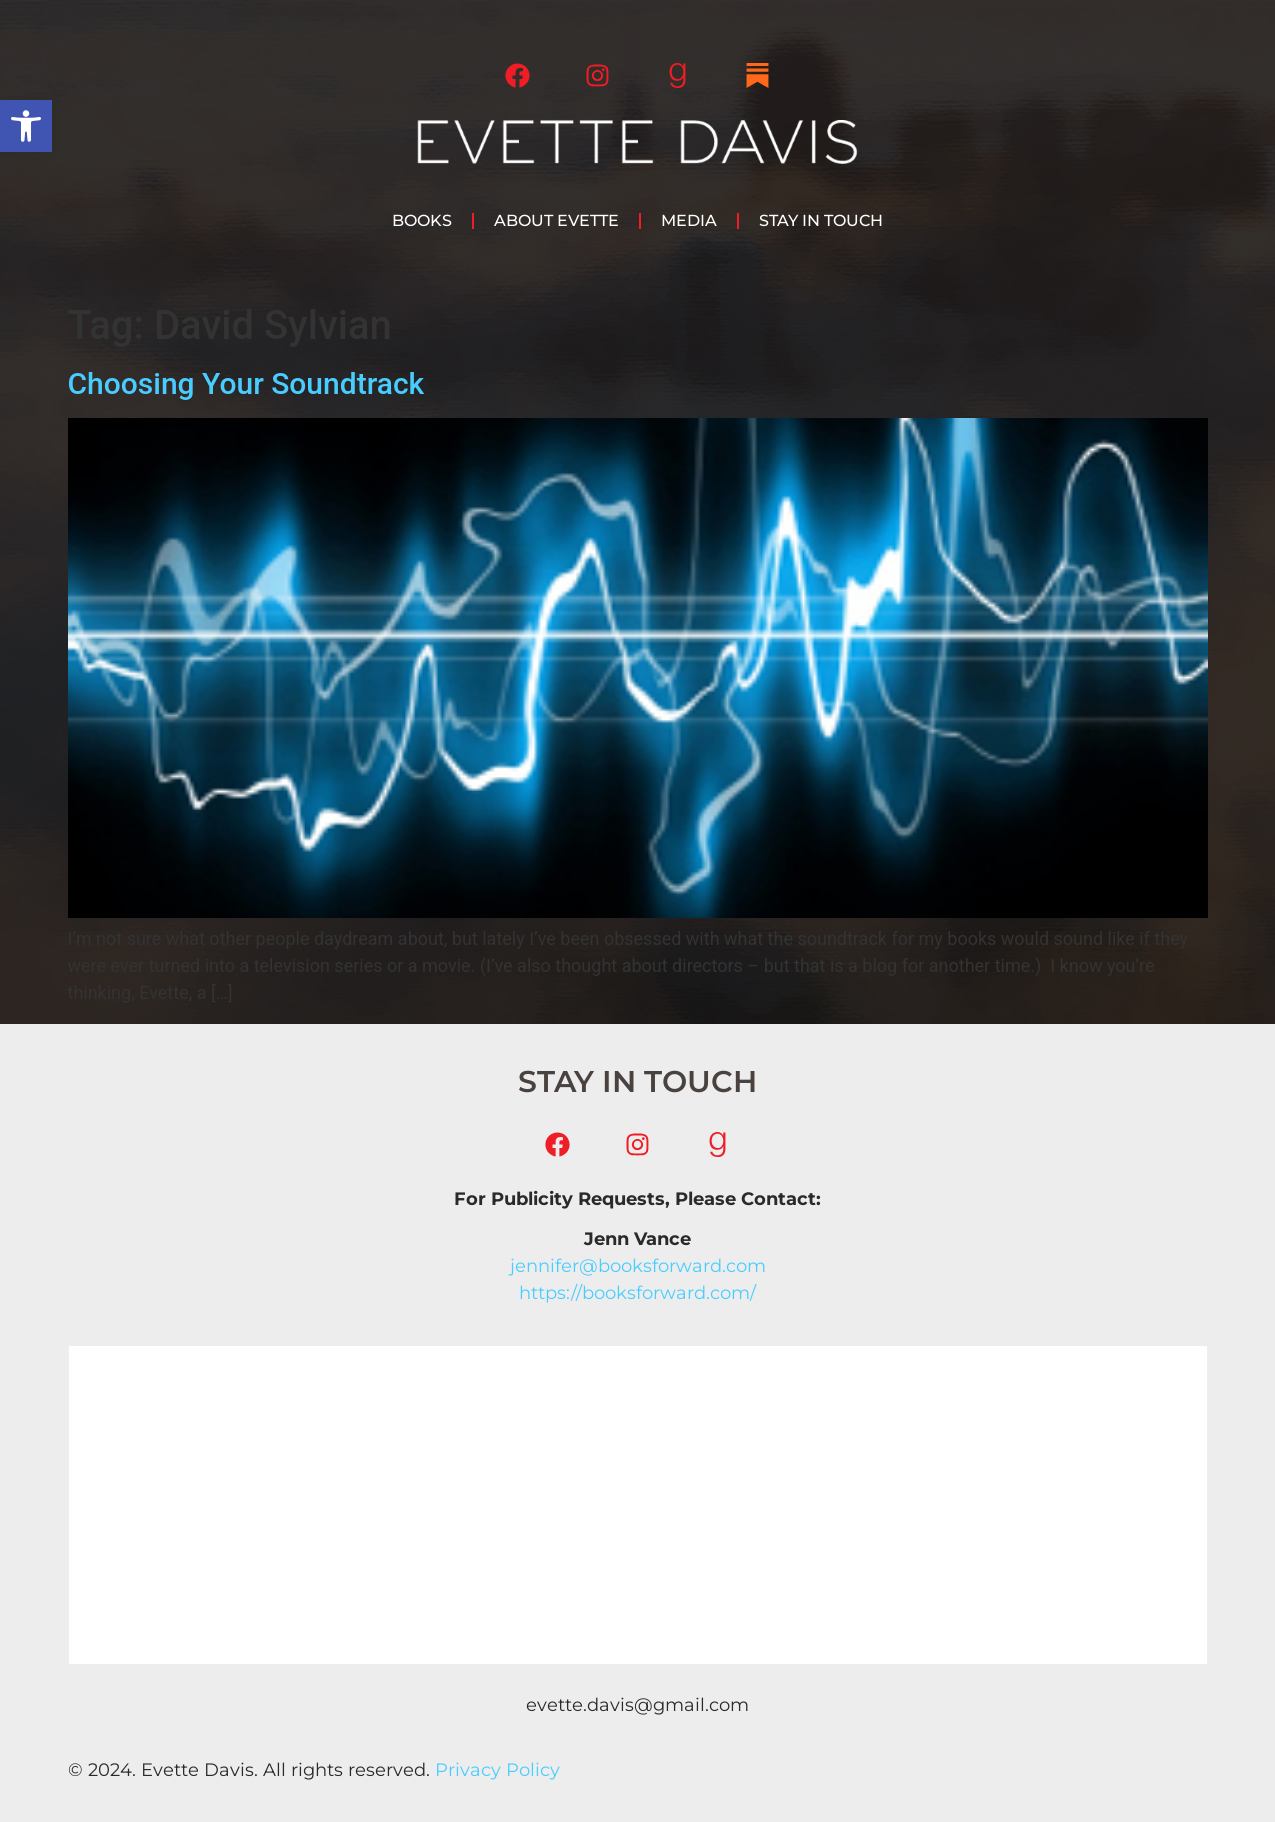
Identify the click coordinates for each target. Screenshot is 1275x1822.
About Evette (556, 220)
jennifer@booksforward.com (638, 1266)
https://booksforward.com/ (637, 1293)
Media (689, 220)
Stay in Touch (821, 220)
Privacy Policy (497, 1770)
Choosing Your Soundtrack (246, 383)
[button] (26, 126)
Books (422, 220)
